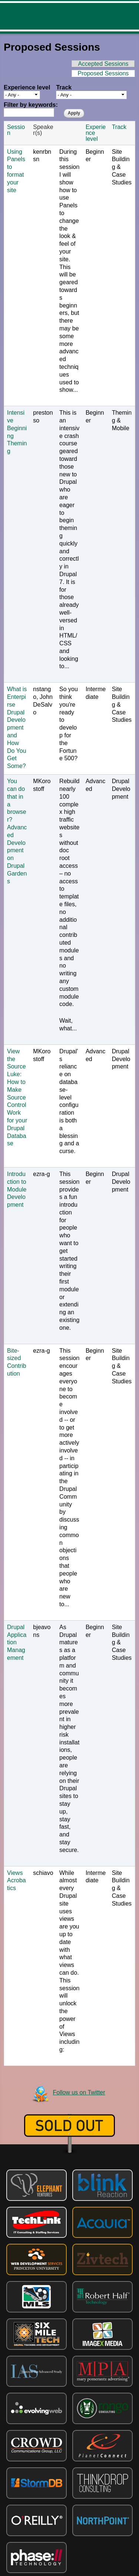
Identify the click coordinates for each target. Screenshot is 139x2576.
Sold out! (69, 2125)
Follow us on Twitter (79, 2092)
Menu (127, 16)
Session (16, 130)
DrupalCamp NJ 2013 (47, 16)
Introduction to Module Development (16, 1189)
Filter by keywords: (31, 105)
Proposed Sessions (106, 73)
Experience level (27, 88)
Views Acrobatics (16, 1881)
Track (64, 88)
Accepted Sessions (103, 64)
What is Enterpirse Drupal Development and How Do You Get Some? (17, 727)
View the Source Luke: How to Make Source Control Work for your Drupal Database (17, 1097)
